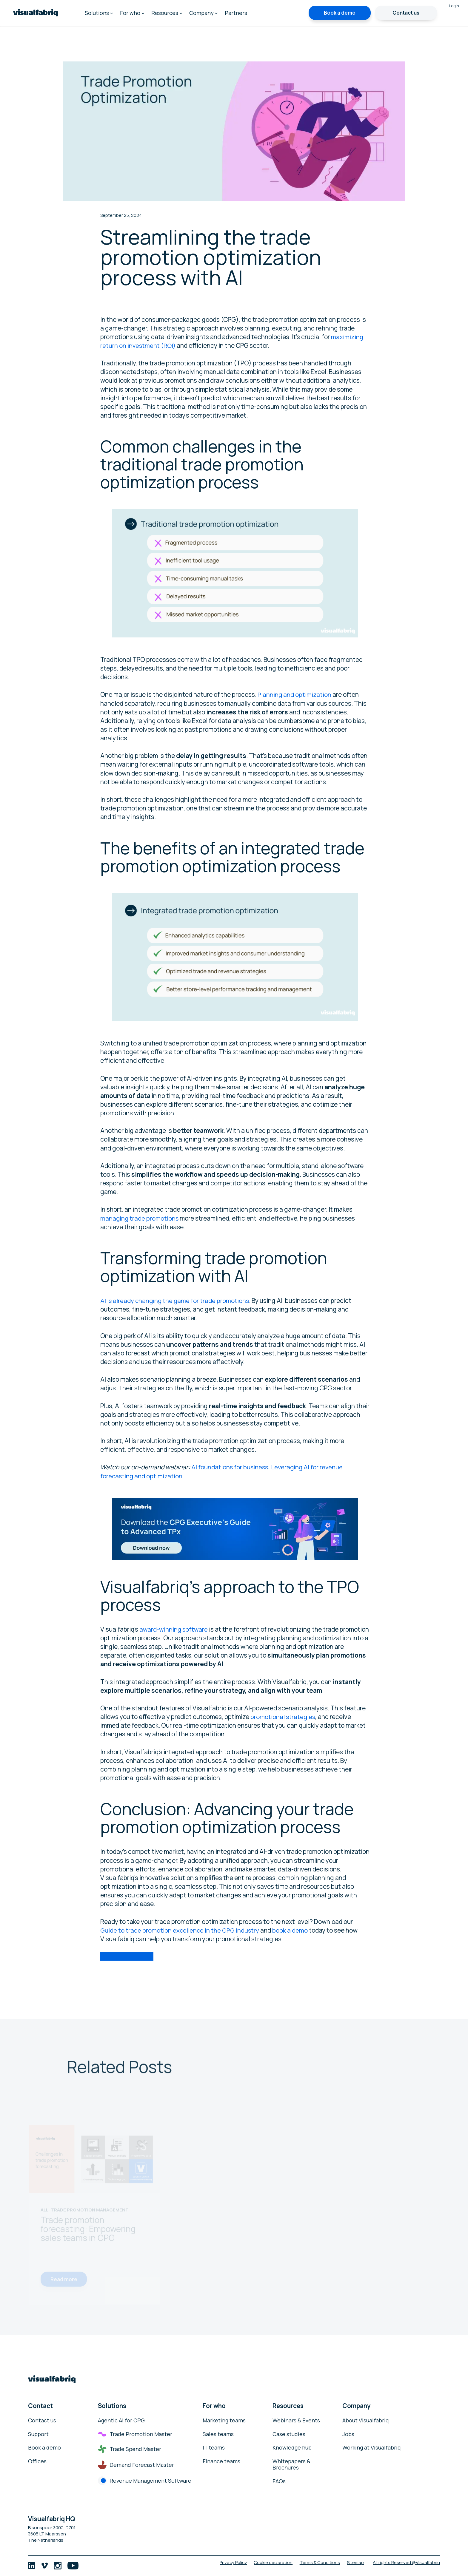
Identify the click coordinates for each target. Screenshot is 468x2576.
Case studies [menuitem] (289, 2434)
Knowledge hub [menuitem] (292, 2448)
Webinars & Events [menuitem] (296, 2421)
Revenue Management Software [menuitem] (144, 2481)
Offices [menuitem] (37, 2461)
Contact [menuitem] (41, 2406)
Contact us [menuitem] (42, 2421)
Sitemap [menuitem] (355, 2562)
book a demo (291, 1930)
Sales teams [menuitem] (218, 2434)
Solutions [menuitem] (99, 12)
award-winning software (173, 1629)
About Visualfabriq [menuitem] (365, 2421)
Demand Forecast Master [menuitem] (136, 2465)
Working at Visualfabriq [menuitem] (371, 2448)
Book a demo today (126, 1956)
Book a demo (339, 12)
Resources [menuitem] (166, 12)
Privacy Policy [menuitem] (224, 2562)
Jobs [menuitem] (348, 2434)
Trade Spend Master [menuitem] (129, 2449)
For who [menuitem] (132, 12)
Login (454, 5)
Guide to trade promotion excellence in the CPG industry (180, 1930)
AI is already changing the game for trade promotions (175, 1300)
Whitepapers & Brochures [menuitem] (291, 2464)
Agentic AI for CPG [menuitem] (121, 2421)
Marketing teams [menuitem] (224, 2421)
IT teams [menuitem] (214, 2448)
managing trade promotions (139, 1218)
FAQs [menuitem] (279, 2481)
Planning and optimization (295, 694)
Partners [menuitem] (236, 12)
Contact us (405, 12)
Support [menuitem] (38, 2434)
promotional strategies (283, 1716)
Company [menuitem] (203, 12)
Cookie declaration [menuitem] (267, 2562)
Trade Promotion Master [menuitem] (135, 2434)
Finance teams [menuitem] (221, 2461)
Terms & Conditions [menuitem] (317, 2562)
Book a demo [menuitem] (44, 2448)
